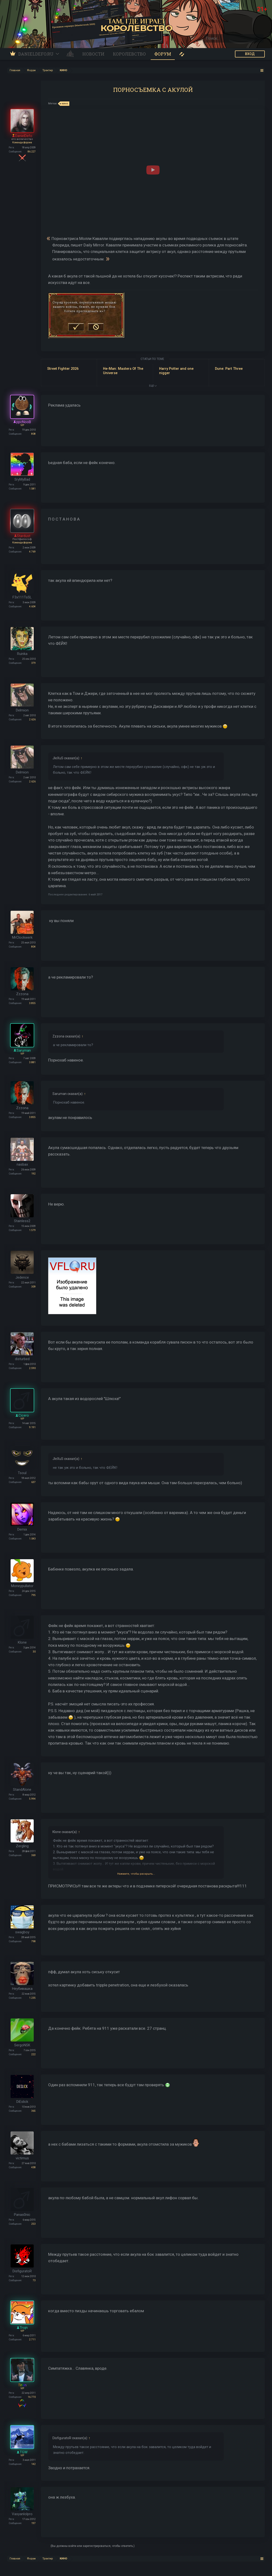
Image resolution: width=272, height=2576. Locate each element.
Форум (162, 54)
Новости (93, 54)
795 (33, 1595)
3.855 (32, 1003)
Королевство (129, 54)
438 (33, 2167)
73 (34, 2280)
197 (33, 2523)
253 (33, 2224)
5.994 (32, 1798)
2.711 (32, 2339)
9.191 (32, 1427)
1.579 (32, 1230)
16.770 (32, 2397)
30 (34, 1651)
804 (33, 946)
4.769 (32, 551)
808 (33, 434)
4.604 (32, 606)
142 (33, 2464)
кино (64, 103)
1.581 (32, 488)
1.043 (32, 1538)
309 (33, 1286)
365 (33, 2111)
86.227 (32, 151)
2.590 (32, 1368)
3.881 (32, 1062)
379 (33, 663)
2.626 (32, 719)
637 (33, 1482)
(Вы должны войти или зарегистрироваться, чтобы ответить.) (93, 2546)
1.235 (32, 1998)
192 (33, 1173)
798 (33, 1941)
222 (33, 2054)
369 (33, 1855)
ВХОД (250, 54)
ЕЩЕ (153, 385)
